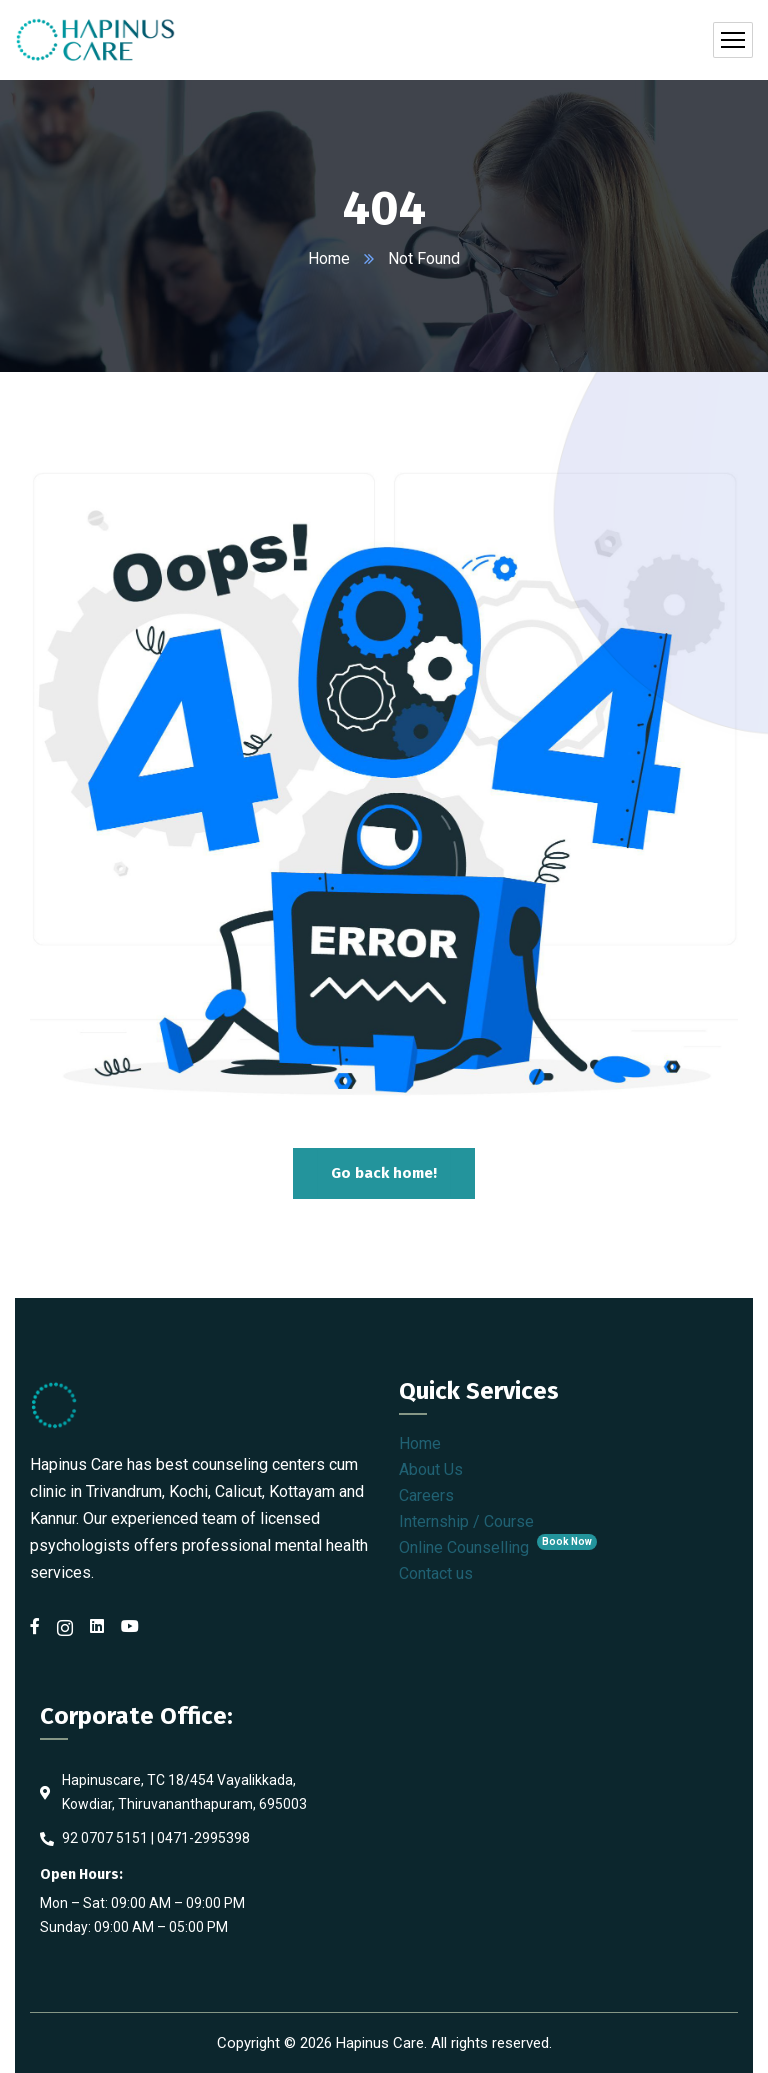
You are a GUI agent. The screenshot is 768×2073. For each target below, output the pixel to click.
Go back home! (384, 1173)
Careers (426, 1495)
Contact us (436, 1573)
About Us (431, 1469)
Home (329, 258)
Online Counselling (498, 1547)
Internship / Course (466, 1521)
